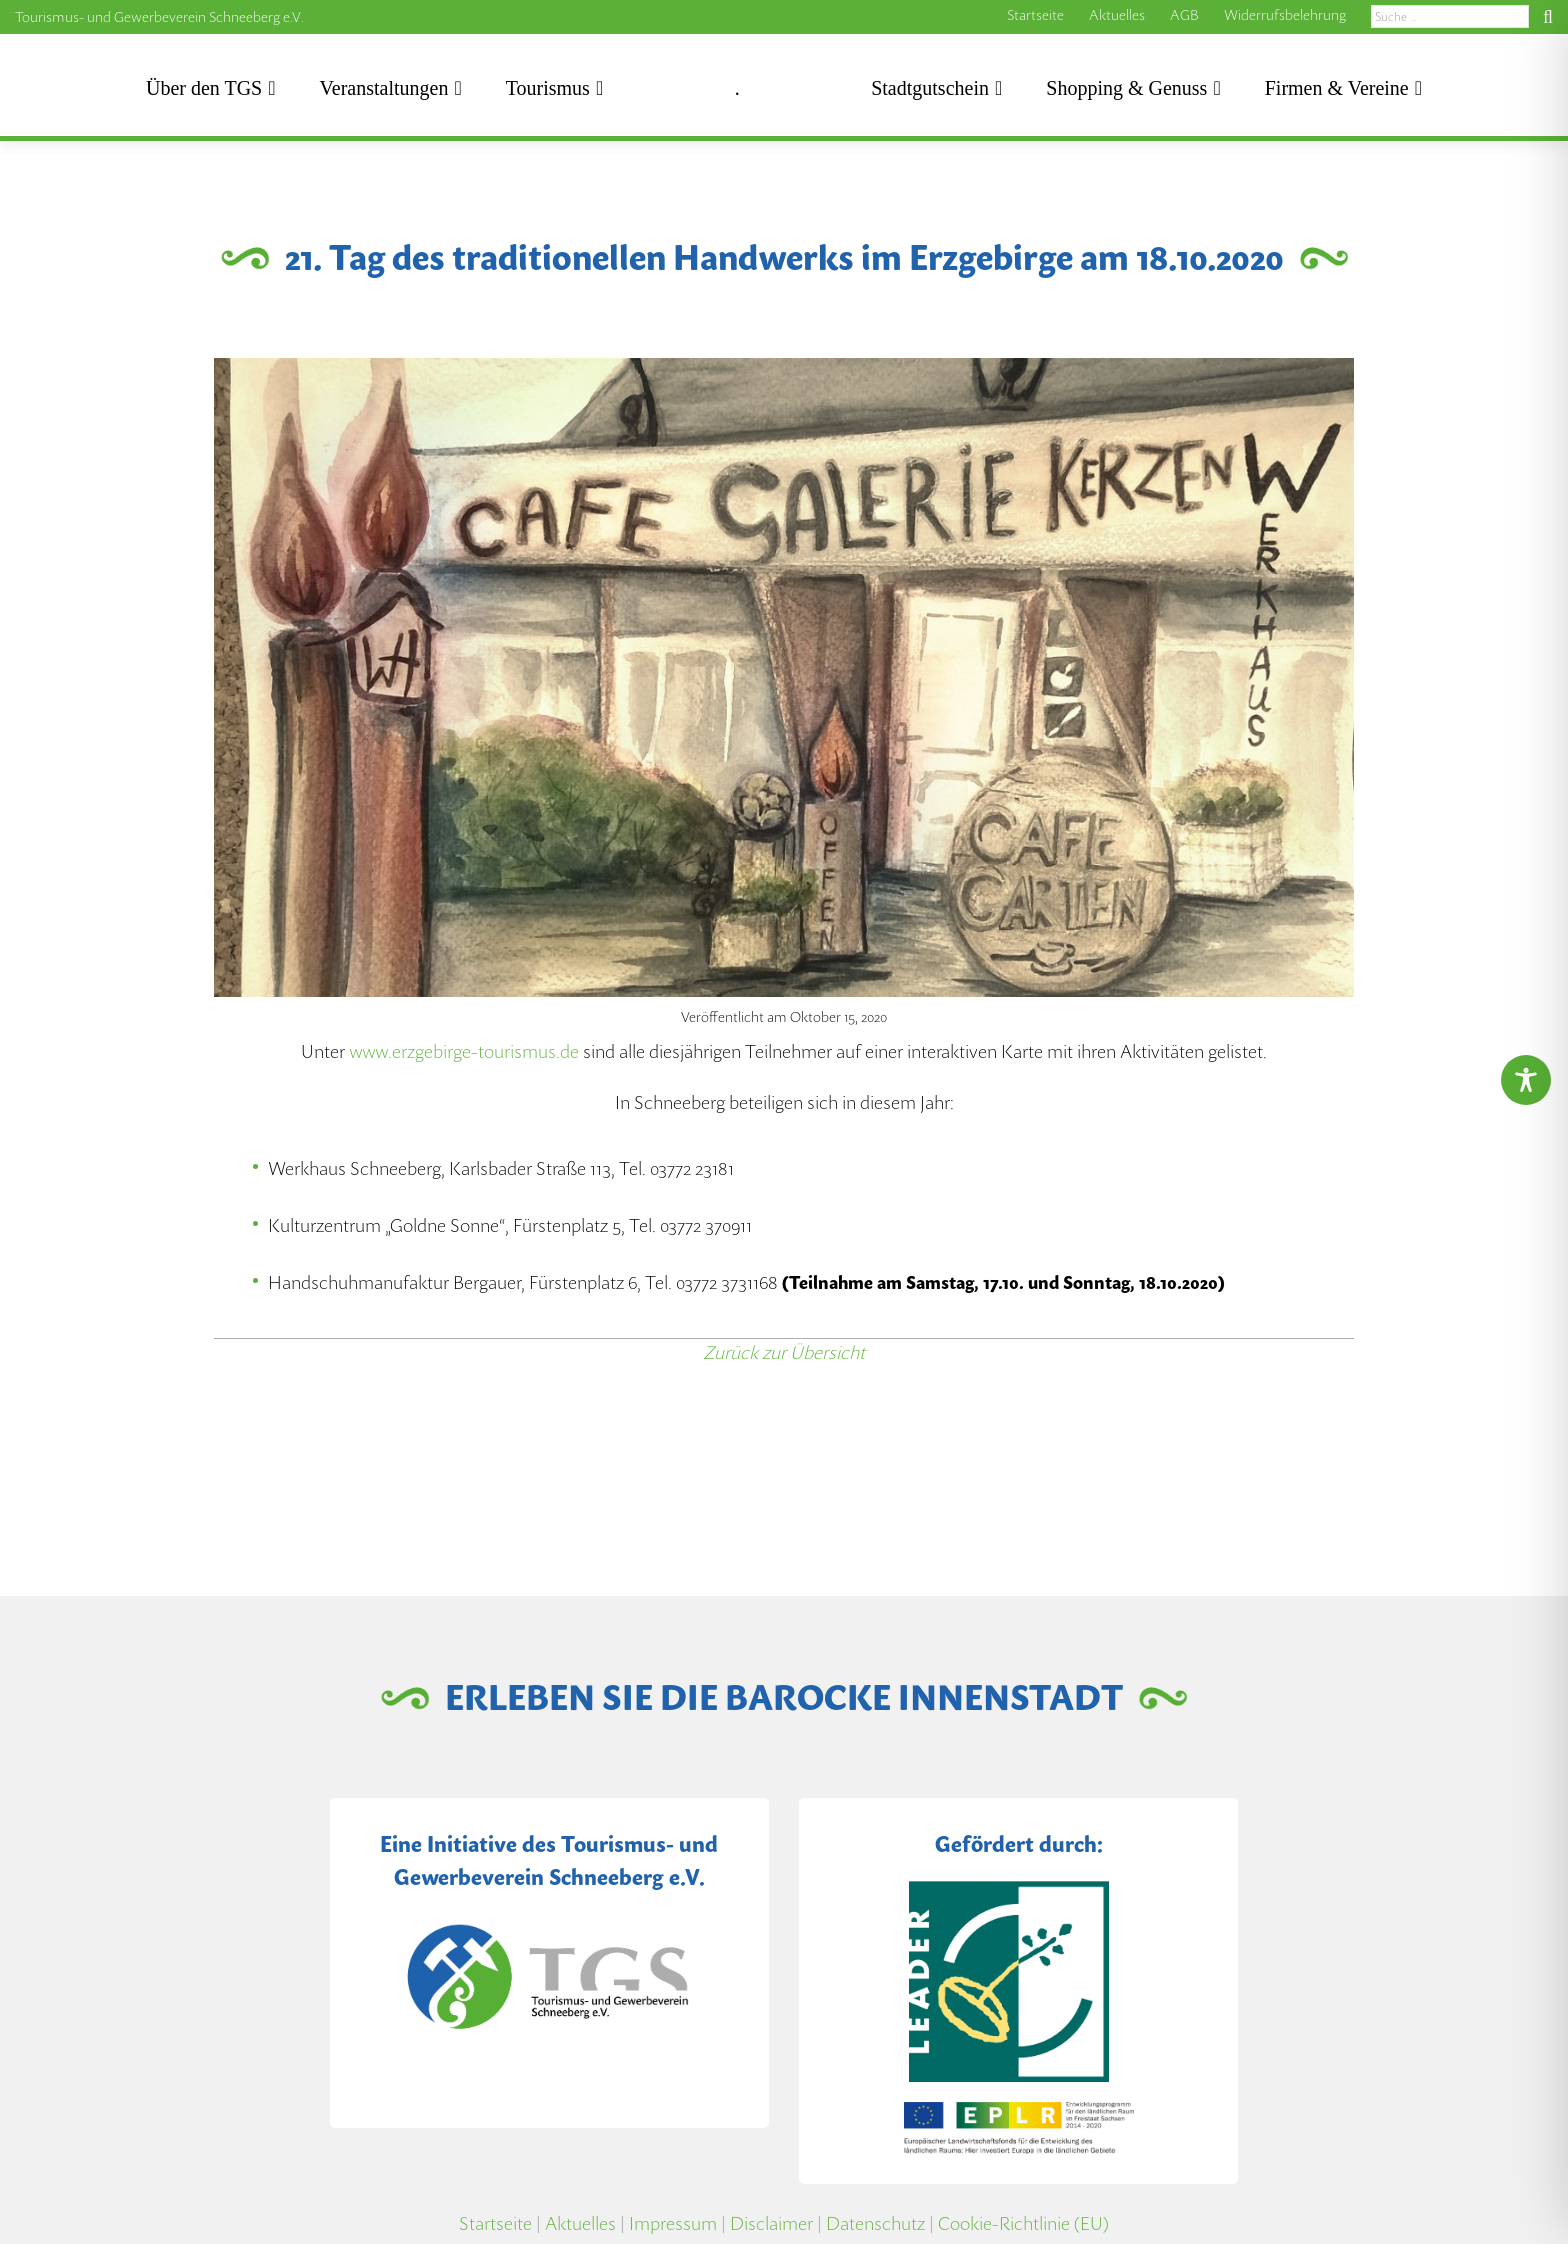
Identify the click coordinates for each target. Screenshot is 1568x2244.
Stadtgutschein (930, 88)
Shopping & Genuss (1126, 88)
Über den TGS (204, 88)
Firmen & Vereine (1337, 88)
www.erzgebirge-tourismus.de (464, 1051)
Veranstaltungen (384, 88)
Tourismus (548, 88)
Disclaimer (771, 2223)
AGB (1184, 15)
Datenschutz (875, 2223)
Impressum (673, 2223)
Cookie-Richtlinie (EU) (1023, 2223)
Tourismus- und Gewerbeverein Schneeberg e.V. (159, 17)
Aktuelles (1117, 15)
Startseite (1035, 15)
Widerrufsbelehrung (1285, 15)
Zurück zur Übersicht (784, 1352)
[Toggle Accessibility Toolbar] (1526, 1080)
